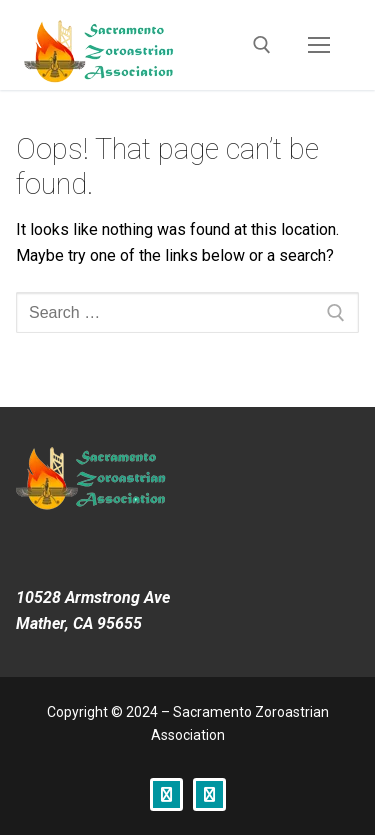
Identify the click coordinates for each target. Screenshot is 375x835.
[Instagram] (209, 794)
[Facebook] (166, 794)
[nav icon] (319, 45)
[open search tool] (262, 45)
